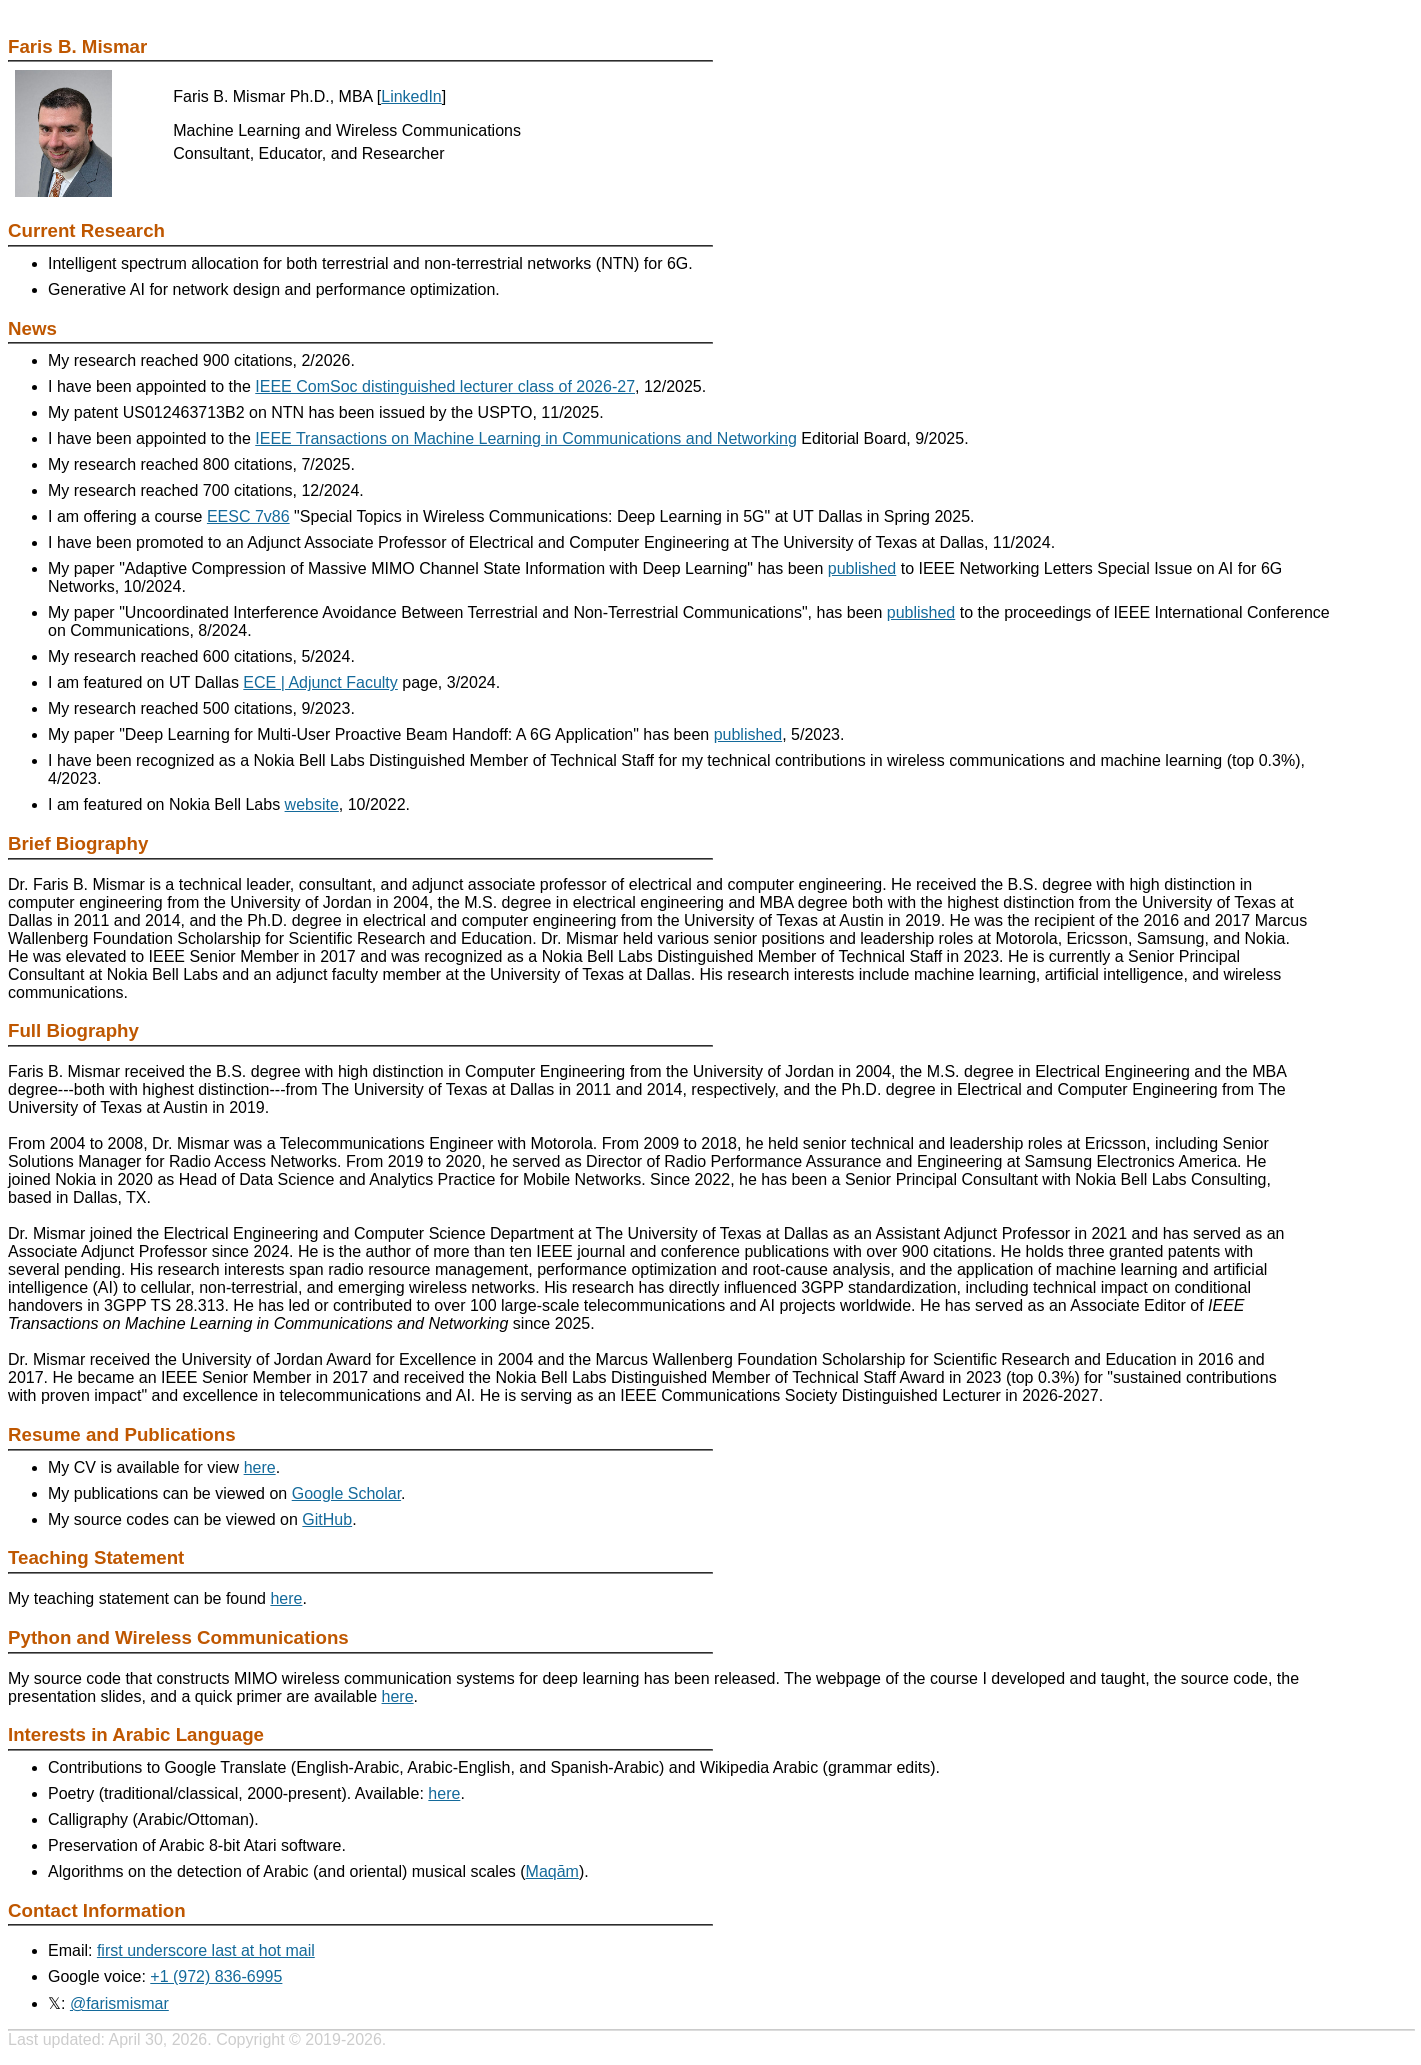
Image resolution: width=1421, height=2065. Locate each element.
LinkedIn (411, 96)
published (862, 568)
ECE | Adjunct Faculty (320, 682)
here (260, 1467)
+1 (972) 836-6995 (216, 1976)
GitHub (327, 1519)
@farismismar (119, 2003)
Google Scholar (346, 1493)
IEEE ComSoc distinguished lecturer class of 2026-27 (445, 386)
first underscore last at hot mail (206, 1950)
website (312, 804)
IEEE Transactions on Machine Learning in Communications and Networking (526, 438)
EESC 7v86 (248, 516)
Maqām (552, 1871)
